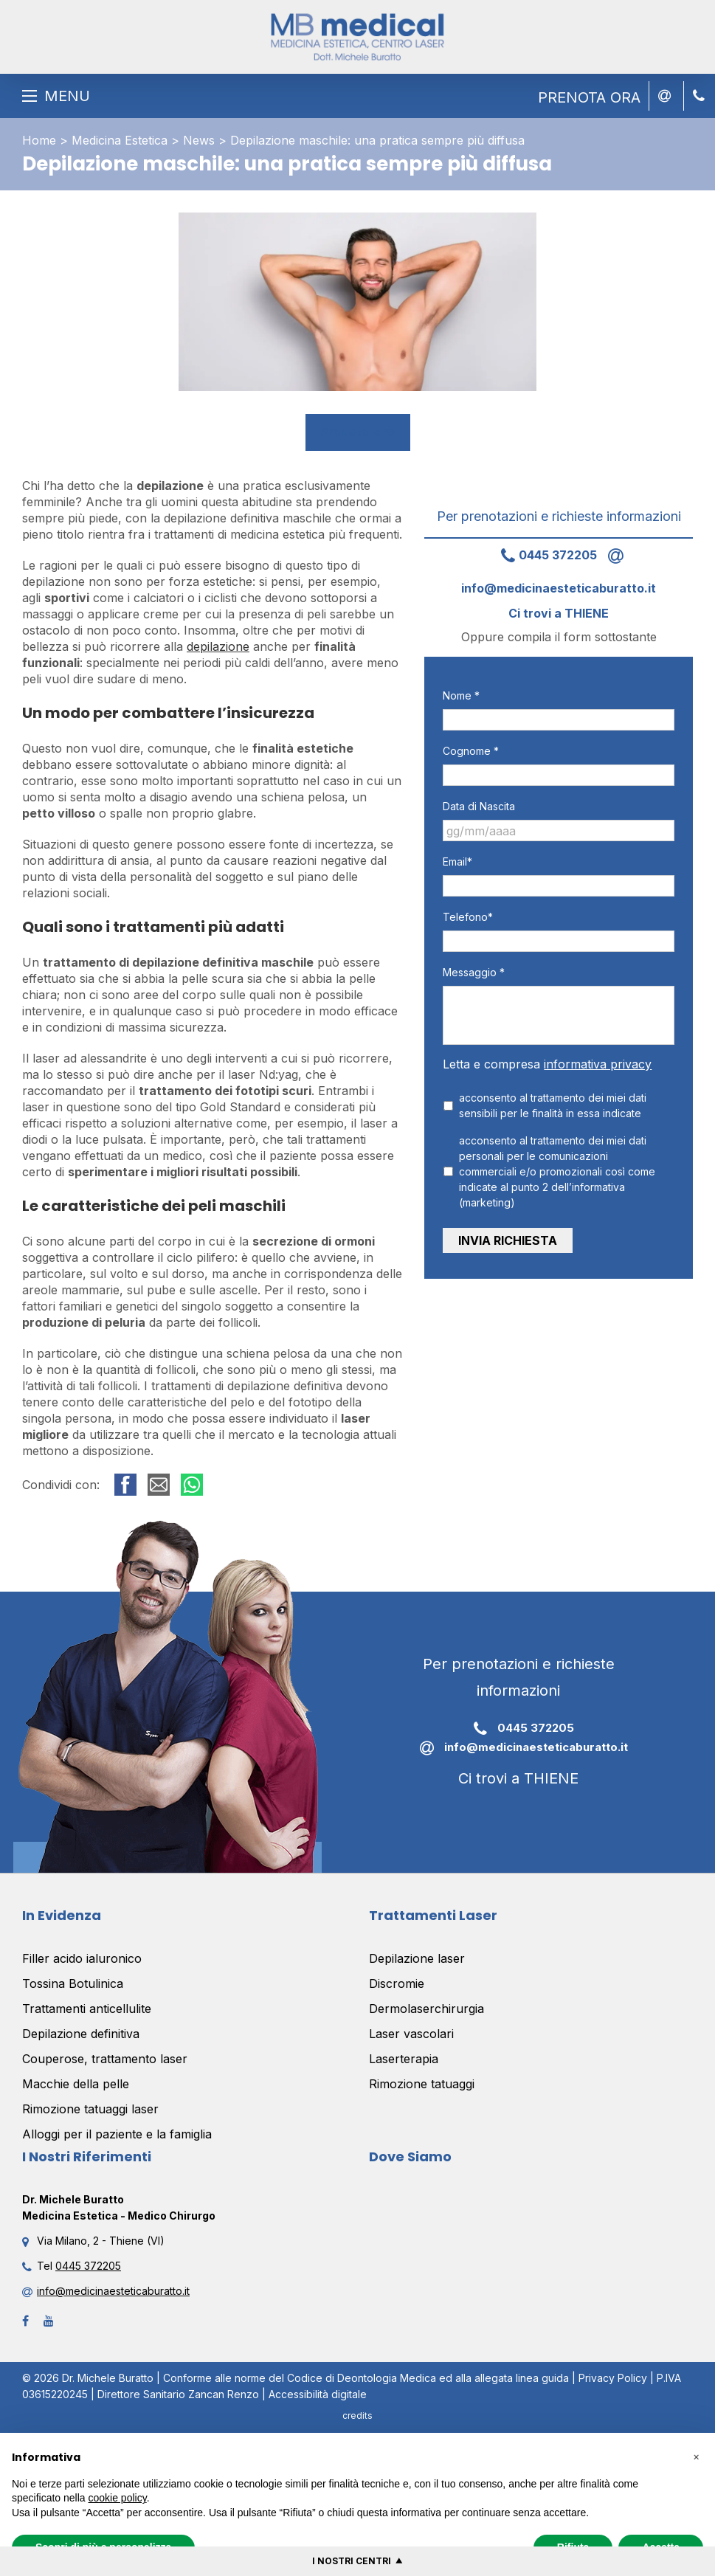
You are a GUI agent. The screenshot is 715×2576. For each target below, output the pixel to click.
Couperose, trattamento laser (104, 2058)
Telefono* (468, 917)
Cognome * (471, 751)
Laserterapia (403, 2058)
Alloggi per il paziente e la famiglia (117, 2134)
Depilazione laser (417, 1958)
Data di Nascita (479, 806)
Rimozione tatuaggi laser (90, 2109)
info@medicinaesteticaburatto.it (518, 1748)
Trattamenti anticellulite (86, 2008)
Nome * (461, 695)
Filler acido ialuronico (82, 1958)
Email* (457, 861)
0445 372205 (543, 555)
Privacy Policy (612, 2378)
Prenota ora (358, 432)
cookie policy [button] (118, 2498)
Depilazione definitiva (80, 2033)
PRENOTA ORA (589, 97)
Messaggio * (474, 972)
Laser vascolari (411, 2033)
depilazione (218, 646)
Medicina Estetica (119, 140)
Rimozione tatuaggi (421, 2083)
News (199, 140)
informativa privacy (598, 1064)
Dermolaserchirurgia (426, 2008)
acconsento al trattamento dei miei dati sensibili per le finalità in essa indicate (552, 1105)
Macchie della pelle (75, 2083)
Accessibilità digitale (318, 2394)
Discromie (396, 1983)
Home (39, 140)
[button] (696, 2456)
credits (357, 2415)
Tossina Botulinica (72, 1983)
